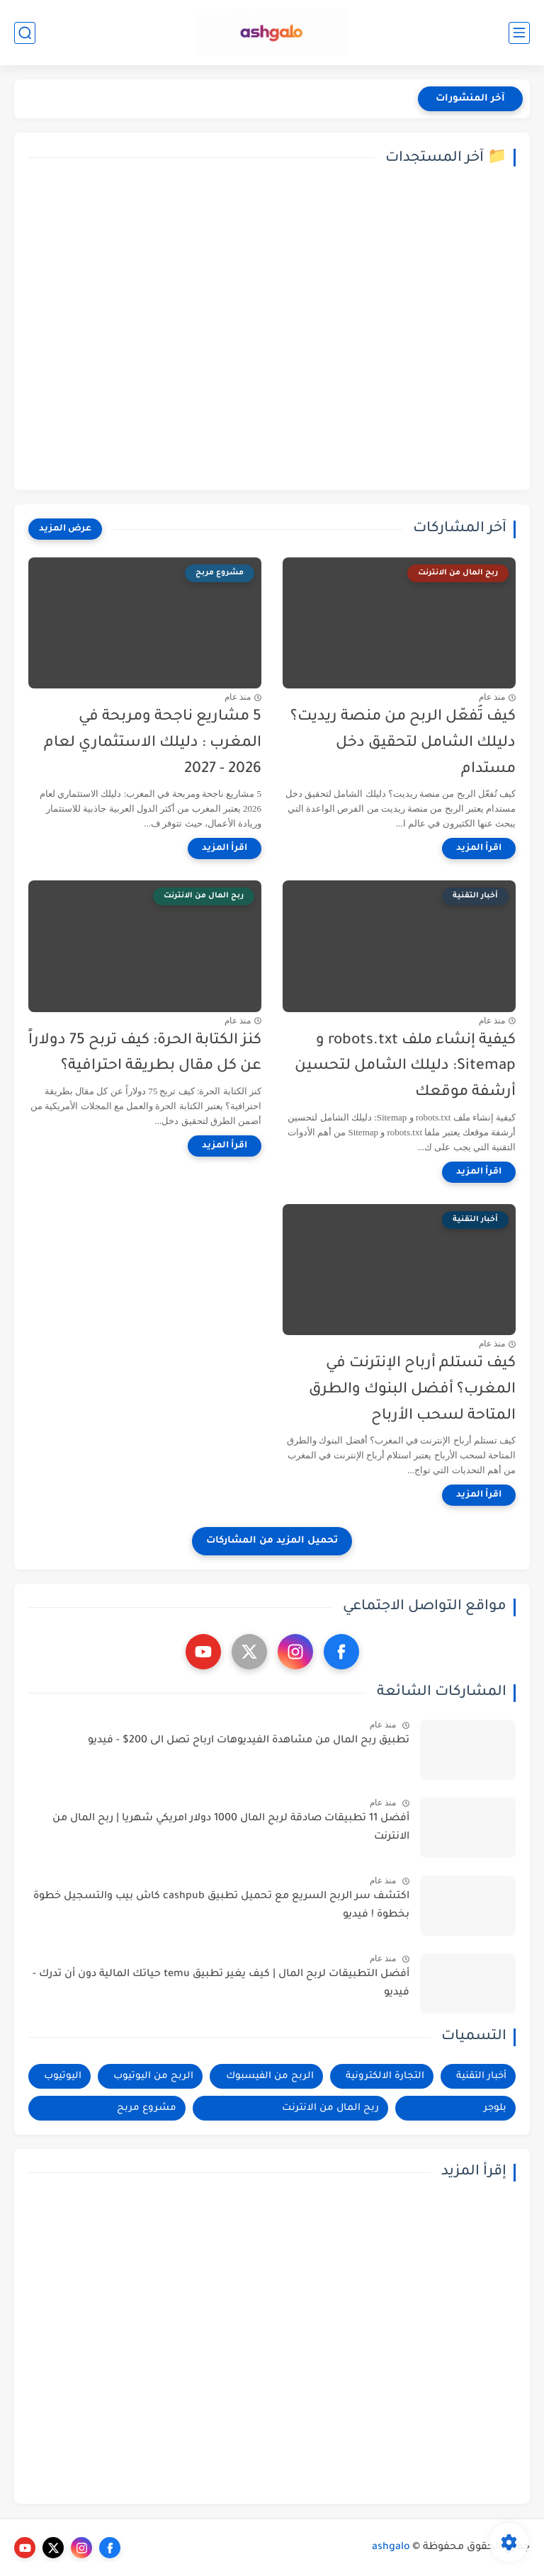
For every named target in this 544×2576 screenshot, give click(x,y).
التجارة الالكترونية (385, 2076)
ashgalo (391, 2547)
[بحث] (24, 33)
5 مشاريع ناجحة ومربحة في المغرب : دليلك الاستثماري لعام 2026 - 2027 (152, 743)
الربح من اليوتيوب (153, 2076)
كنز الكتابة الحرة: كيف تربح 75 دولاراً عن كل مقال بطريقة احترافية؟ (144, 1054)
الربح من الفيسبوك (270, 2076)
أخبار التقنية (481, 2076)
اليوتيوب (62, 2076)
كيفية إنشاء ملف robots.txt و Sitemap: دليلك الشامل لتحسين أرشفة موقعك (405, 1067)
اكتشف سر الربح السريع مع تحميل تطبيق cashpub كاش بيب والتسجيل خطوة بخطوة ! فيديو (221, 1906)
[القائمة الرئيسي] (519, 33)
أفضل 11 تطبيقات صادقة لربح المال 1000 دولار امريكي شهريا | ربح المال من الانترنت (230, 1828)
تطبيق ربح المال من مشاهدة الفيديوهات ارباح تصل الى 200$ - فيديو (248, 1741)
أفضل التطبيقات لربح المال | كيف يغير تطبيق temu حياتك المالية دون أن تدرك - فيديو (221, 1984)
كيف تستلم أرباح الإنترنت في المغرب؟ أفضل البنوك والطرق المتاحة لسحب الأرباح (412, 1390)
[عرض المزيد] (65, 529)
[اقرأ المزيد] (479, 848)
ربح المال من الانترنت (330, 2108)
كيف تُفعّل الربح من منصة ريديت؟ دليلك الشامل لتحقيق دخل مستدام (403, 743)
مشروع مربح (146, 2108)
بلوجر (495, 2108)
